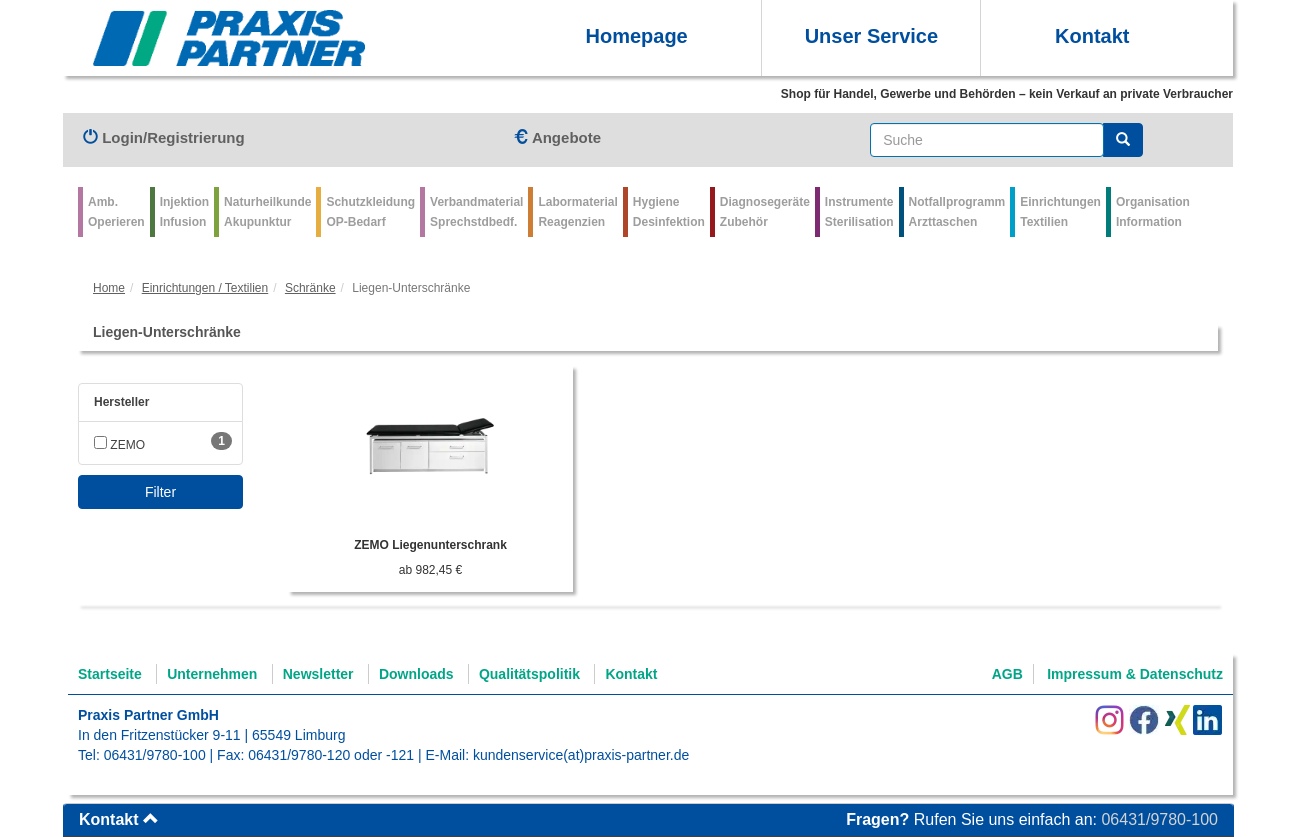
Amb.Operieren (116, 212)
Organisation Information (1153, 212)
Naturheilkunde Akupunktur (267, 212)
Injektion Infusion (184, 212)
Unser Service (871, 36)
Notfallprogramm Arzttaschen (957, 212)
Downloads (416, 674)
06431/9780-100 (155, 755)
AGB (1007, 674)
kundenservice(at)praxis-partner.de (581, 755)
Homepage (636, 36)
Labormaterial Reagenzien (577, 212)
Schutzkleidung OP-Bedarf (370, 212)
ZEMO (119, 445)
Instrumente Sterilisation (859, 212)
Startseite (110, 674)
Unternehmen (212, 674)
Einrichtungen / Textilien (205, 288)
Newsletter (318, 674)
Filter (160, 492)
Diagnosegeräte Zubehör (765, 212)
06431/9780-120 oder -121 (331, 755)
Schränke (310, 288)
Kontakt (1092, 36)
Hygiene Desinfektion (669, 212)
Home (109, 288)
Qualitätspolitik (529, 674)
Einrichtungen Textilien (1060, 212)
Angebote (557, 137)
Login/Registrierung (164, 137)
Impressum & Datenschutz (1135, 674)
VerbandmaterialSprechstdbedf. (476, 212)
